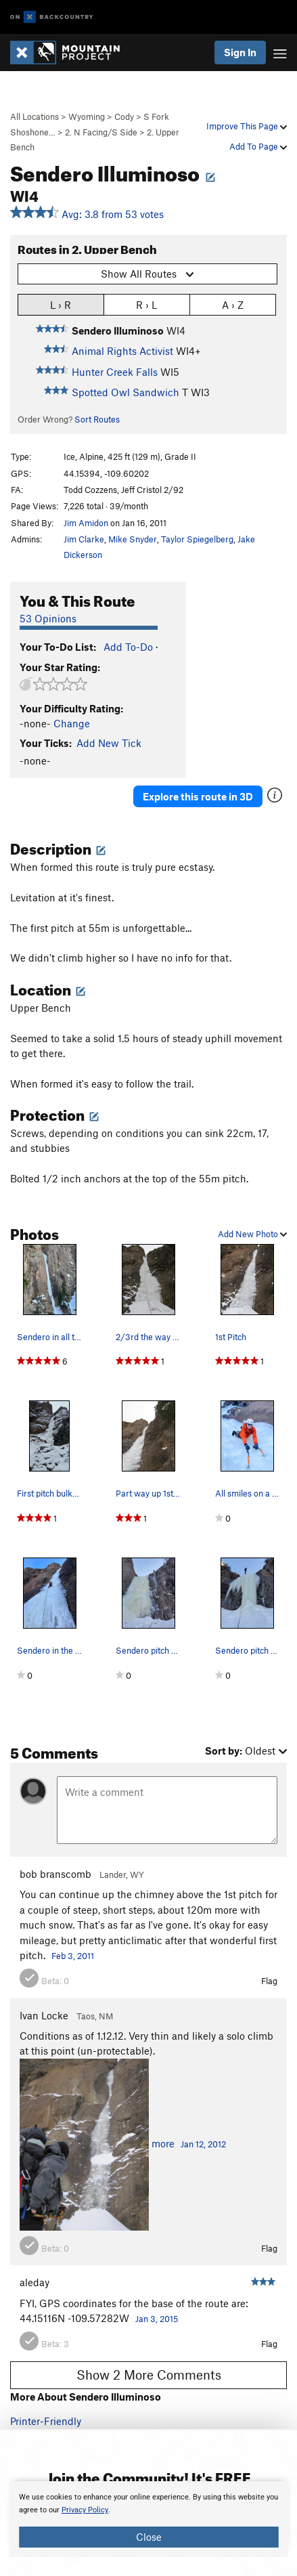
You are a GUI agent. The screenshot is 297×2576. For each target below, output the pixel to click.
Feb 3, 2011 (72, 1955)
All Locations (34, 116)
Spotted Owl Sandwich (125, 392)
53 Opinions (48, 618)
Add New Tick (108, 743)
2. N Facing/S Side (101, 132)
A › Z (233, 304)
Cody (124, 116)
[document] (148, 2519)
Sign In (240, 52)
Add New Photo (252, 1233)
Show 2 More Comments (148, 2374)
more (163, 2143)
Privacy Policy (85, 2510)
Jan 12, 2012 (203, 2144)
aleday (34, 2282)
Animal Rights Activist (122, 351)
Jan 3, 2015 (156, 2318)
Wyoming (86, 116)
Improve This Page (246, 126)
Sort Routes (97, 419)
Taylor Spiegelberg (197, 539)
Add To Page (258, 146)
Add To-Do (128, 647)
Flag (269, 1980)
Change (71, 723)
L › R (60, 304)
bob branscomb (55, 1874)
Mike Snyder (132, 539)
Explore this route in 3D (198, 796)
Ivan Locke (44, 2015)
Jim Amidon (86, 522)
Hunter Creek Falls (115, 372)
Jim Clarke (84, 539)
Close (149, 2537)
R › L (146, 304)
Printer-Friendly (45, 2421)
